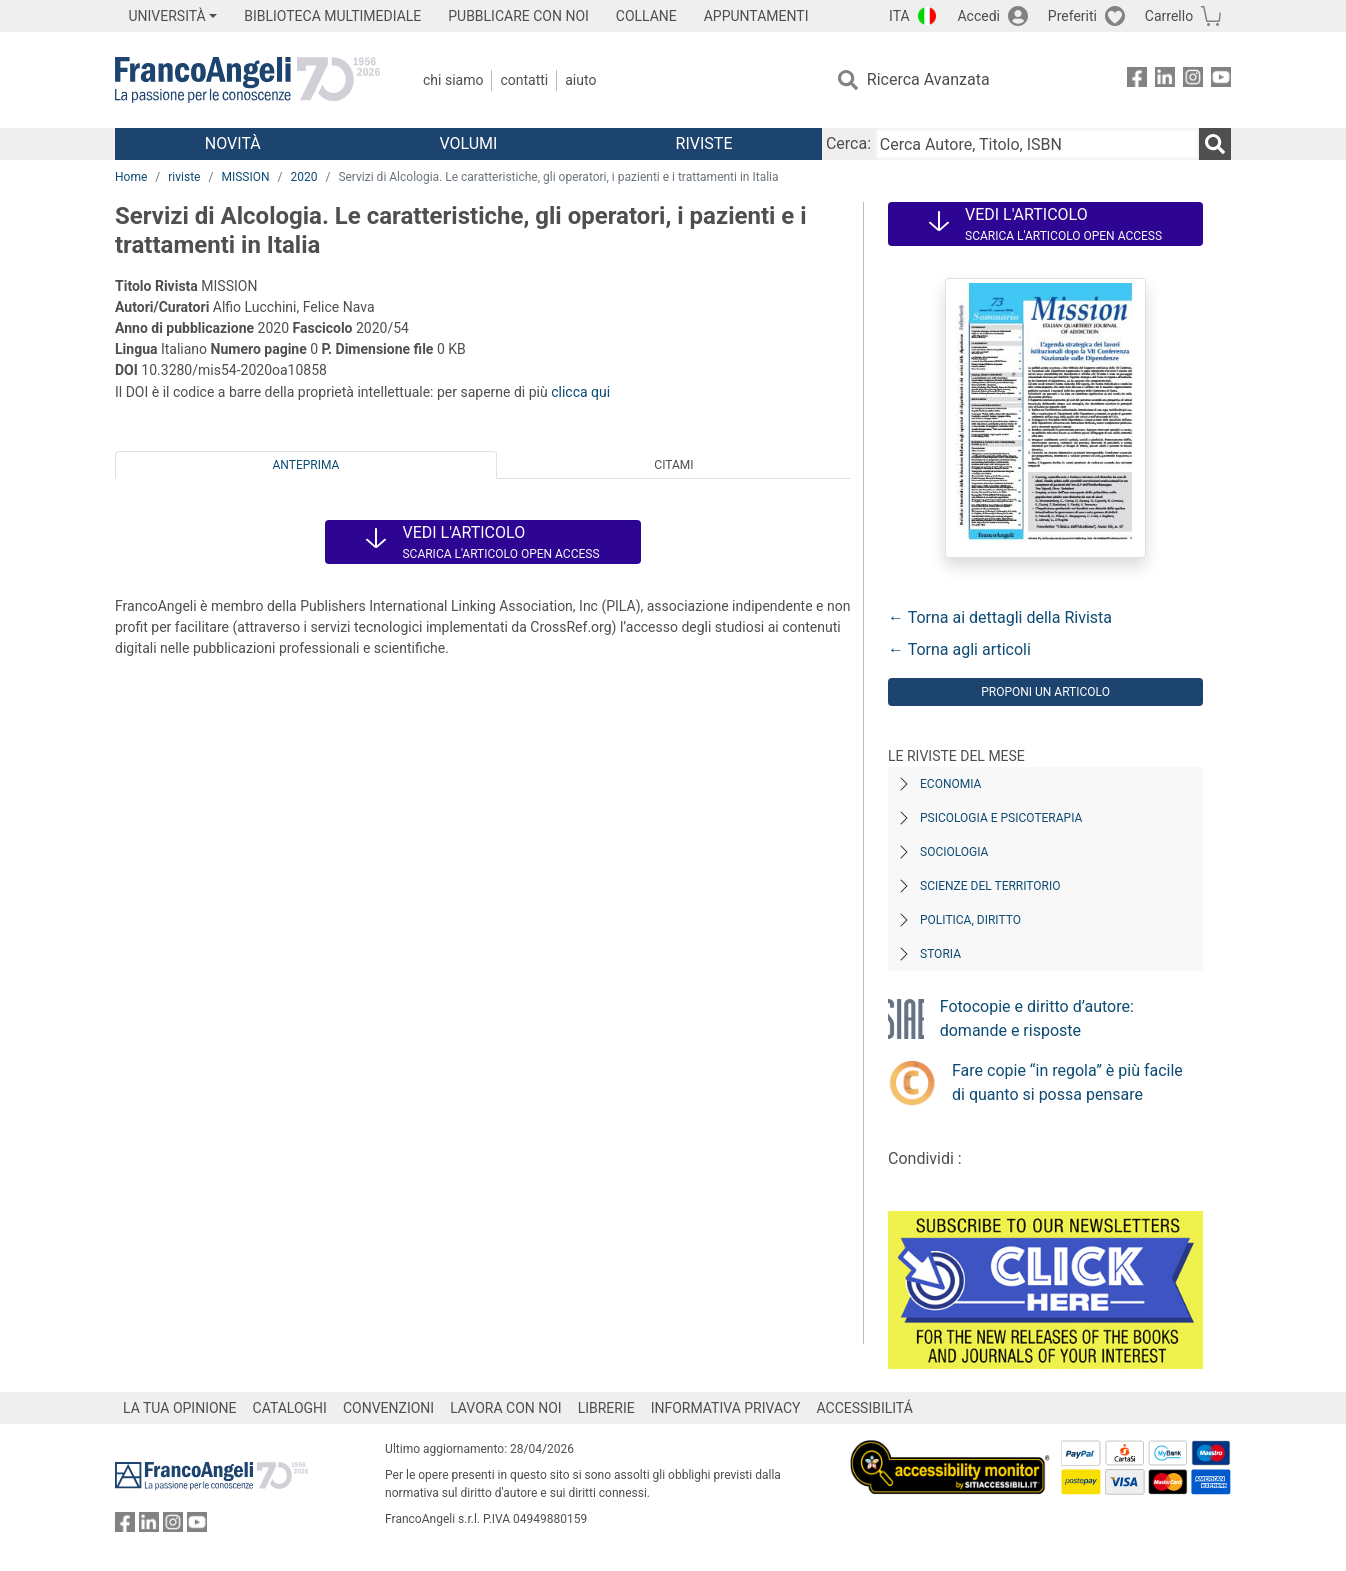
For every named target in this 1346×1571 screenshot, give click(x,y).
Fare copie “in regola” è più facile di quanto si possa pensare (1067, 1082)
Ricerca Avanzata (928, 79)
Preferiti (1072, 16)
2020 (303, 177)
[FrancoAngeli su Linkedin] (1165, 80)
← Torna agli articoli (959, 649)
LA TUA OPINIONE (180, 1408)
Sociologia (954, 852)
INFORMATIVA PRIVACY (726, 1408)
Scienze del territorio (990, 886)
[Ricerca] (1215, 144)
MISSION (245, 177)
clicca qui (580, 392)
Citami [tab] (673, 465)
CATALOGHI (290, 1408)
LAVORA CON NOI (506, 1408)
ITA (899, 16)
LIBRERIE (606, 1408)
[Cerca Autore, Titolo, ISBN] (1037, 144)
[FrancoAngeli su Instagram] (1193, 80)
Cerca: (848, 143)
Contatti (524, 80)
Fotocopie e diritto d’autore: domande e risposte (1037, 1018)
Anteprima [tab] (306, 465)
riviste (184, 177)
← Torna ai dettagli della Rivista (1000, 617)
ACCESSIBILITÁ (865, 1408)
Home (131, 177)
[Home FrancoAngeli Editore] (247, 80)
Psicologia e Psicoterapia (1001, 818)
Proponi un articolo (1045, 692)
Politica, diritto (970, 920)
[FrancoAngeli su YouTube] (1221, 80)
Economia (950, 784)
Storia (940, 954)
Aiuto (580, 80)
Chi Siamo (453, 80)
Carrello (1169, 16)
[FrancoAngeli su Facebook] (1137, 80)
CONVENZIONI (388, 1408)
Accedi (978, 16)
